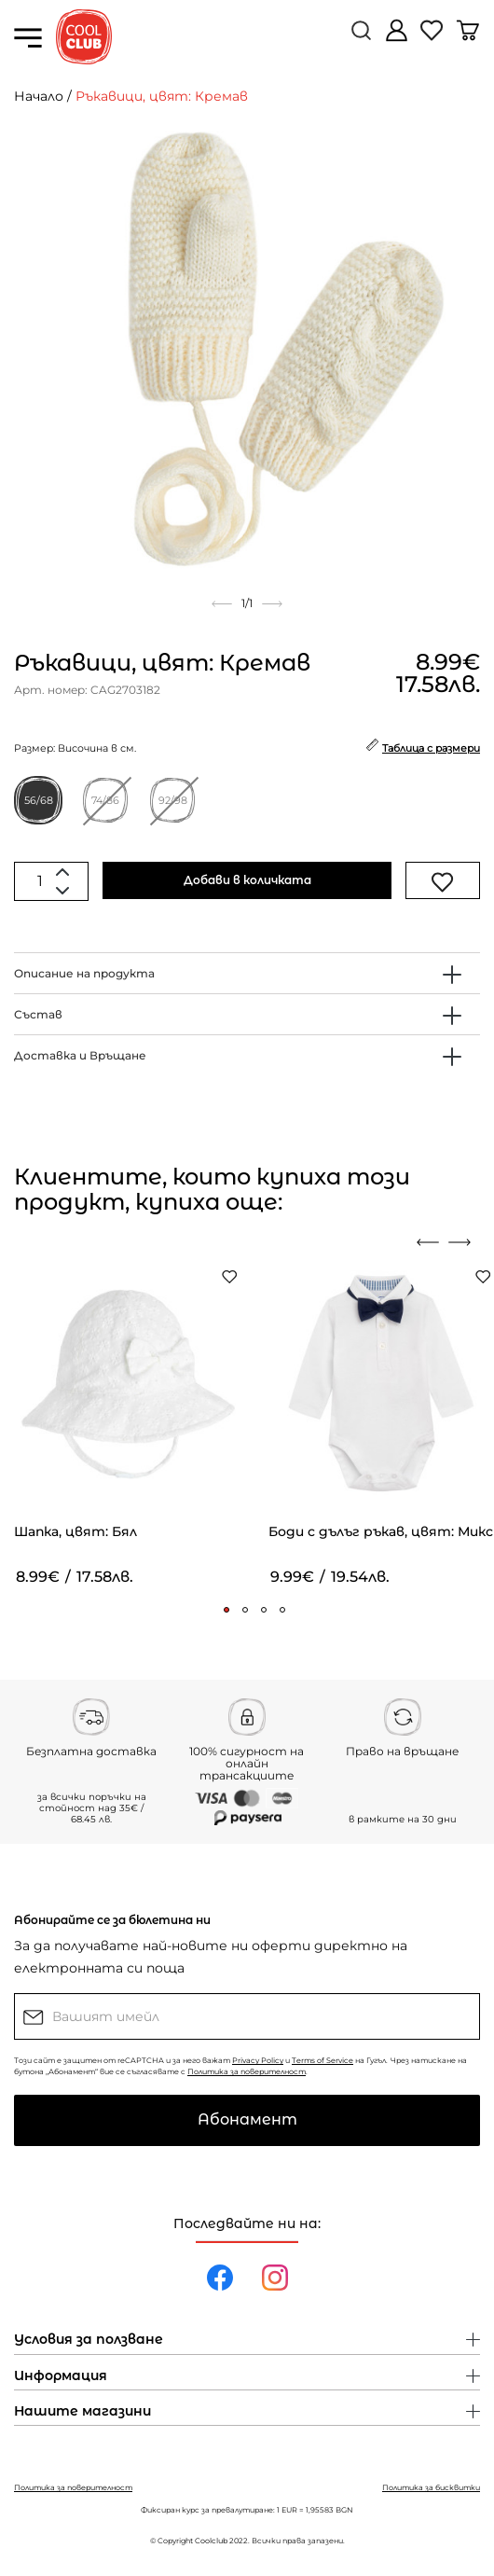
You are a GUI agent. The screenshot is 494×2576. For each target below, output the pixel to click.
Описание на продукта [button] (84, 973)
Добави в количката (247, 880)
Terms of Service (322, 2060)
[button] (226, 1609)
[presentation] (428, 1242)
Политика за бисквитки (431, 2487)
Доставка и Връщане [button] (80, 1055)
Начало (38, 96)
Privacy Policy (257, 2060)
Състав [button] (38, 1014)
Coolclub (211, 2540)
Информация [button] (60, 2376)
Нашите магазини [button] (82, 2411)
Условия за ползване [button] (88, 2340)
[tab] (247, 973)
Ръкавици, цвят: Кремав (161, 96)
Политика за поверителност (246, 2071)
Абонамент (247, 2119)
